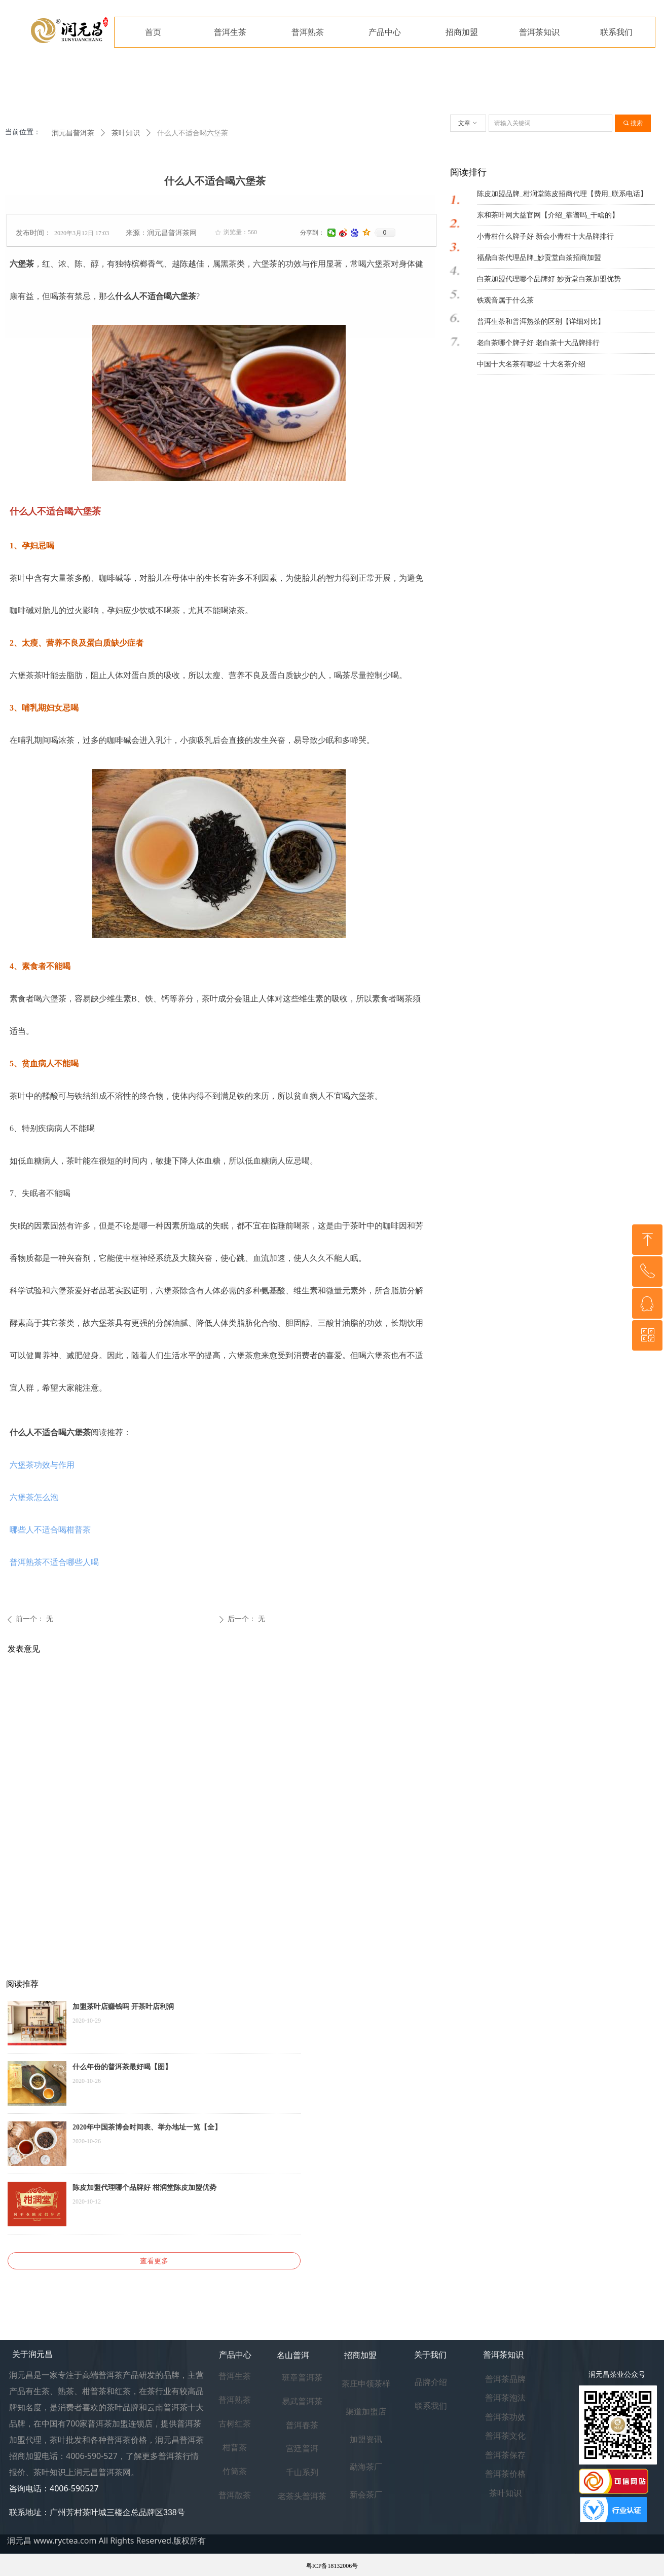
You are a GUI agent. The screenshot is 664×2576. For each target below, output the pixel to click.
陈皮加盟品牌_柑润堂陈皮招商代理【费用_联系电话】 (562, 194)
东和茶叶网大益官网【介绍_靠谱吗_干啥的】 (548, 215)
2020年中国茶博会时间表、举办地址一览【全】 (147, 2127)
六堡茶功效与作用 (42, 1465)
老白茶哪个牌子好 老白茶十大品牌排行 (538, 343)
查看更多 (154, 2261)
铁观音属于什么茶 (505, 300)
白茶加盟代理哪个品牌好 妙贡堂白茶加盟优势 (549, 279)
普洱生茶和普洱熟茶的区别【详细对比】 (541, 321)
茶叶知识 (126, 133)
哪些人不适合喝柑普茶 (50, 1529)
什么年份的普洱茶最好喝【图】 (122, 2067)
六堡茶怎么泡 (34, 1497)
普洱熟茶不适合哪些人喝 (54, 1562)
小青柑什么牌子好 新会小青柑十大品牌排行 (545, 236)
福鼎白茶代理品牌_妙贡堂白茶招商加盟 (539, 258)
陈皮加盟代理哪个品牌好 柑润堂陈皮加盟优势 (144, 2187)
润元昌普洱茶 (73, 133)
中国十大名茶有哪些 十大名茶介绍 (531, 364)
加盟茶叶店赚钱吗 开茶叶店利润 (123, 2006)
